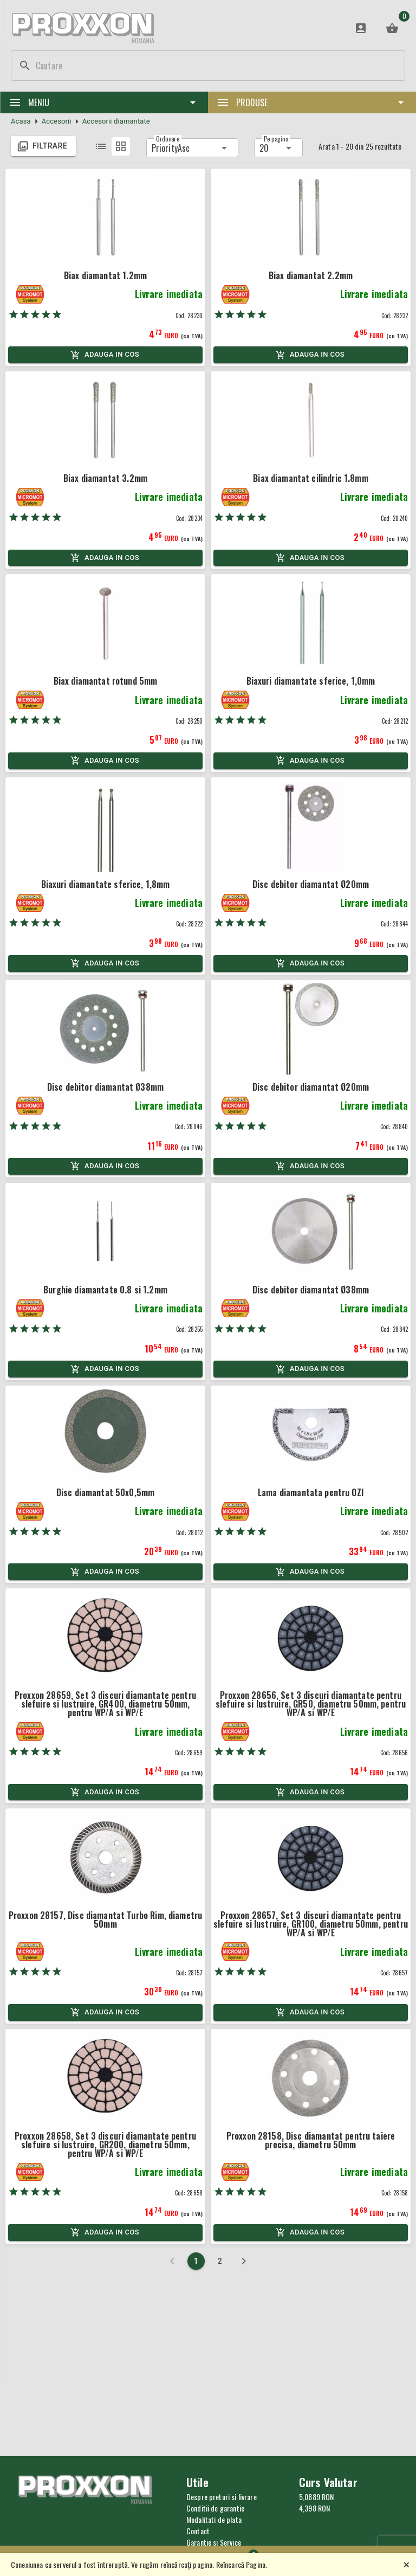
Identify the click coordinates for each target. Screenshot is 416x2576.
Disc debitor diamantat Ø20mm (310, 884)
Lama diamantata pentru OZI (310, 1492)
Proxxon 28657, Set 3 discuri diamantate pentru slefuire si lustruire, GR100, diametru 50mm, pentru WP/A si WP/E (310, 1924)
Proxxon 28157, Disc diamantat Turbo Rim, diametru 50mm (105, 1919)
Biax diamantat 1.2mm (105, 275)
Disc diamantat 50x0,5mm (105, 1492)
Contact (198, 2530)
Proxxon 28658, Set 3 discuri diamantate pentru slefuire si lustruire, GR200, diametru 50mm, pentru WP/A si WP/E (105, 2144)
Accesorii (57, 121)
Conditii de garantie (215, 2508)
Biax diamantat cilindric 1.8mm (310, 478)
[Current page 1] (196, 2261)
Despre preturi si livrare (221, 2496)
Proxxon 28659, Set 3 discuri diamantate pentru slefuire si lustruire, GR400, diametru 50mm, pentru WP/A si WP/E (105, 1704)
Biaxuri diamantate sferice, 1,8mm (105, 884)
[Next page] (243, 2261)
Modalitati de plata (214, 2519)
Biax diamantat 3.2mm (105, 478)
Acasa (21, 121)
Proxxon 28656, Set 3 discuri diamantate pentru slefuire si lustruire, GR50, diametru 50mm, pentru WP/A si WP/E (311, 1704)
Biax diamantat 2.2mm (311, 275)
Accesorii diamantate (116, 121)
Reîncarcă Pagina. (242, 2564)
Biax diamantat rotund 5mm (106, 680)
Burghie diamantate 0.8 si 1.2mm (105, 1289)
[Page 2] (220, 2261)
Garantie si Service (213, 2542)
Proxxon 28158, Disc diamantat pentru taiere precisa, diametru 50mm (310, 2140)
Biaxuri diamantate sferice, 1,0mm (310, 680)
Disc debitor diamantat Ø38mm (105, 1086)
